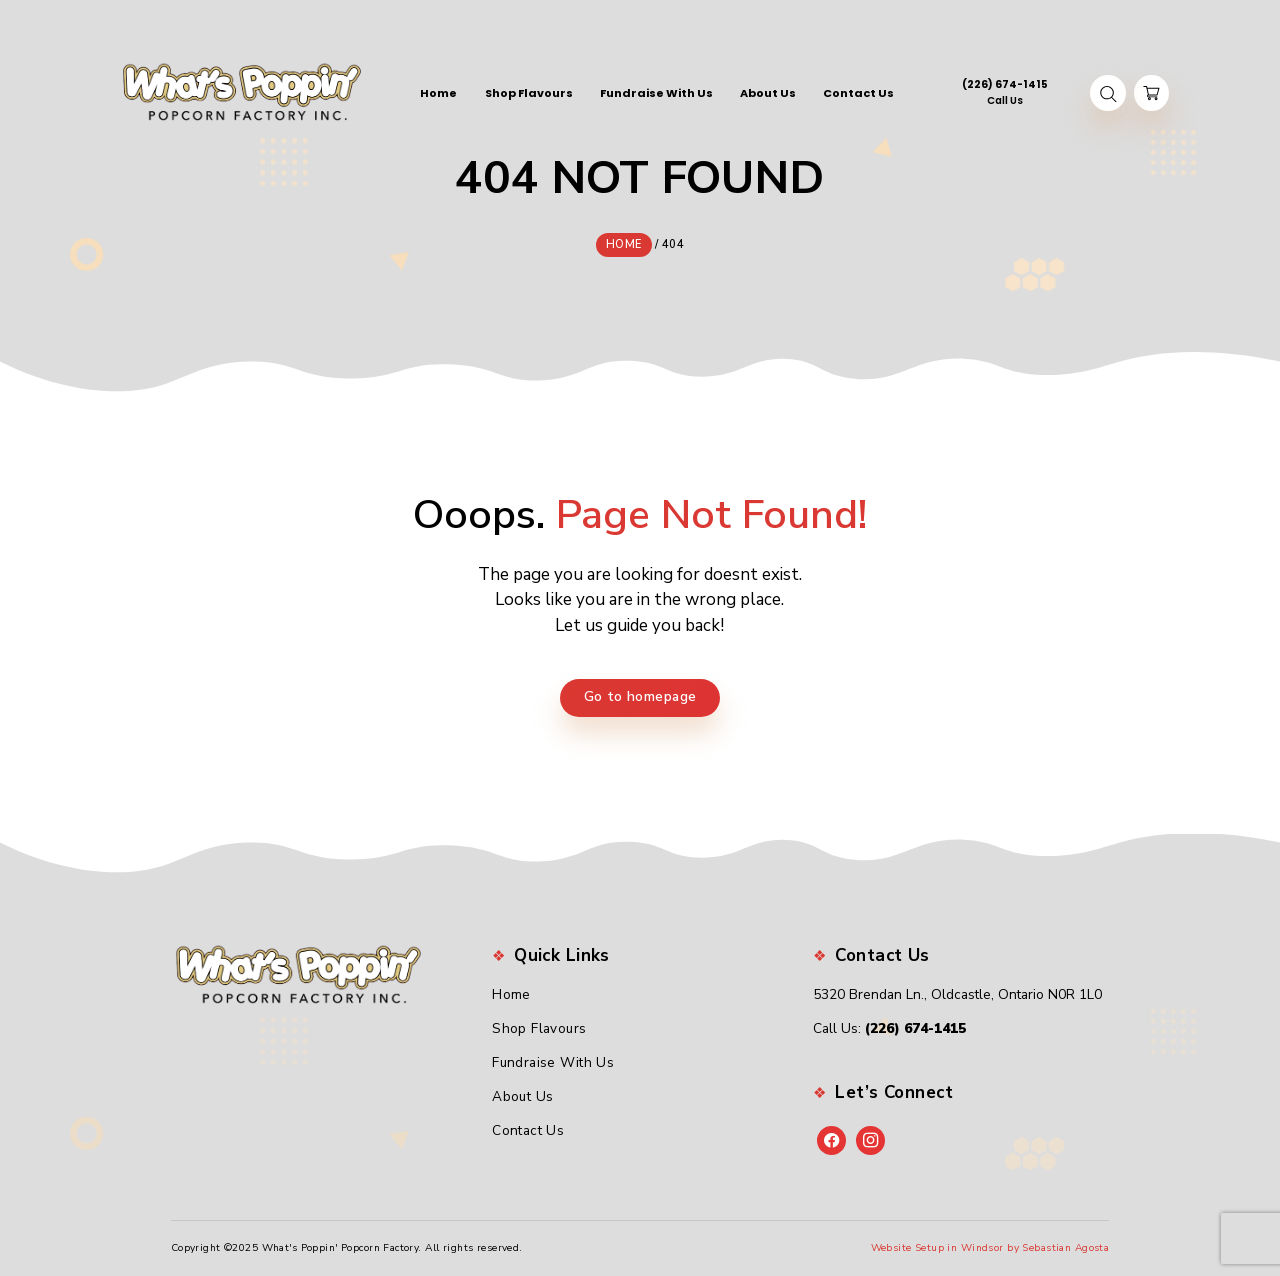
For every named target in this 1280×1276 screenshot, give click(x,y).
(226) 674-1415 (915, 1028)
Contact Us (528, 1129)
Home (511, 994)
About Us (522, 1096)
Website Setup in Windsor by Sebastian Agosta (990, 1247)
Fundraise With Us (553, 1062)
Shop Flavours (539, 1028)
